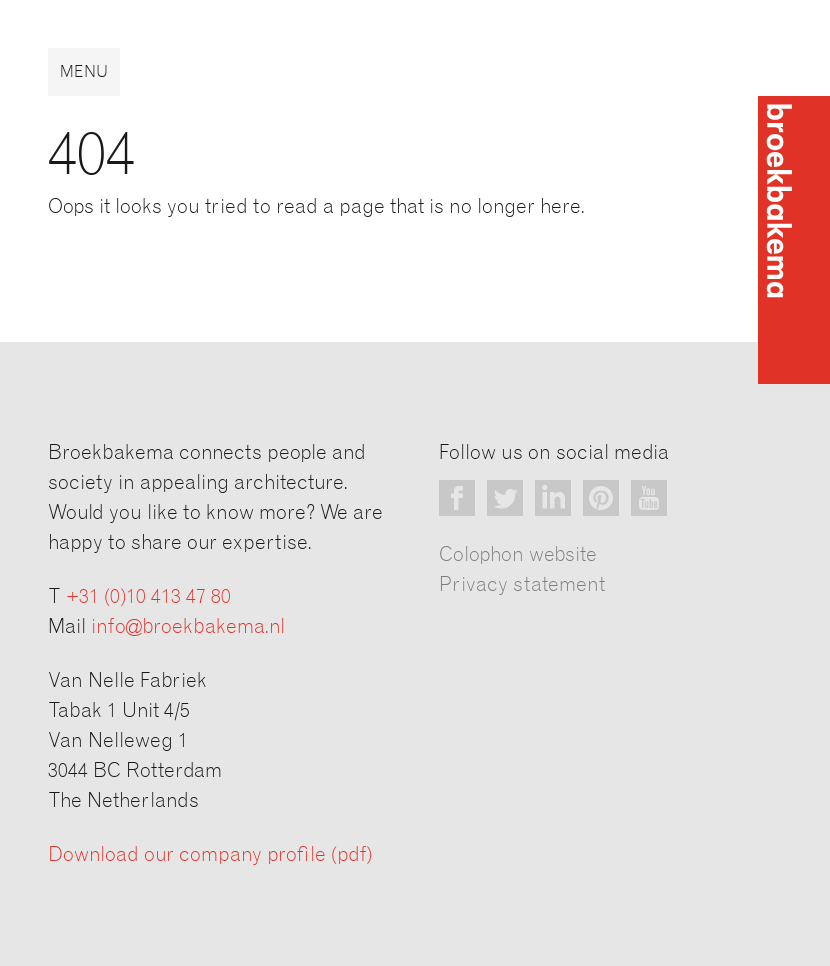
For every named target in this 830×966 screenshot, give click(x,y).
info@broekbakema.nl (188, 627)
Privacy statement (522, 585)
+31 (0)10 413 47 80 (148, 597)
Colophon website (518, 555)
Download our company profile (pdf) (210, 855)
